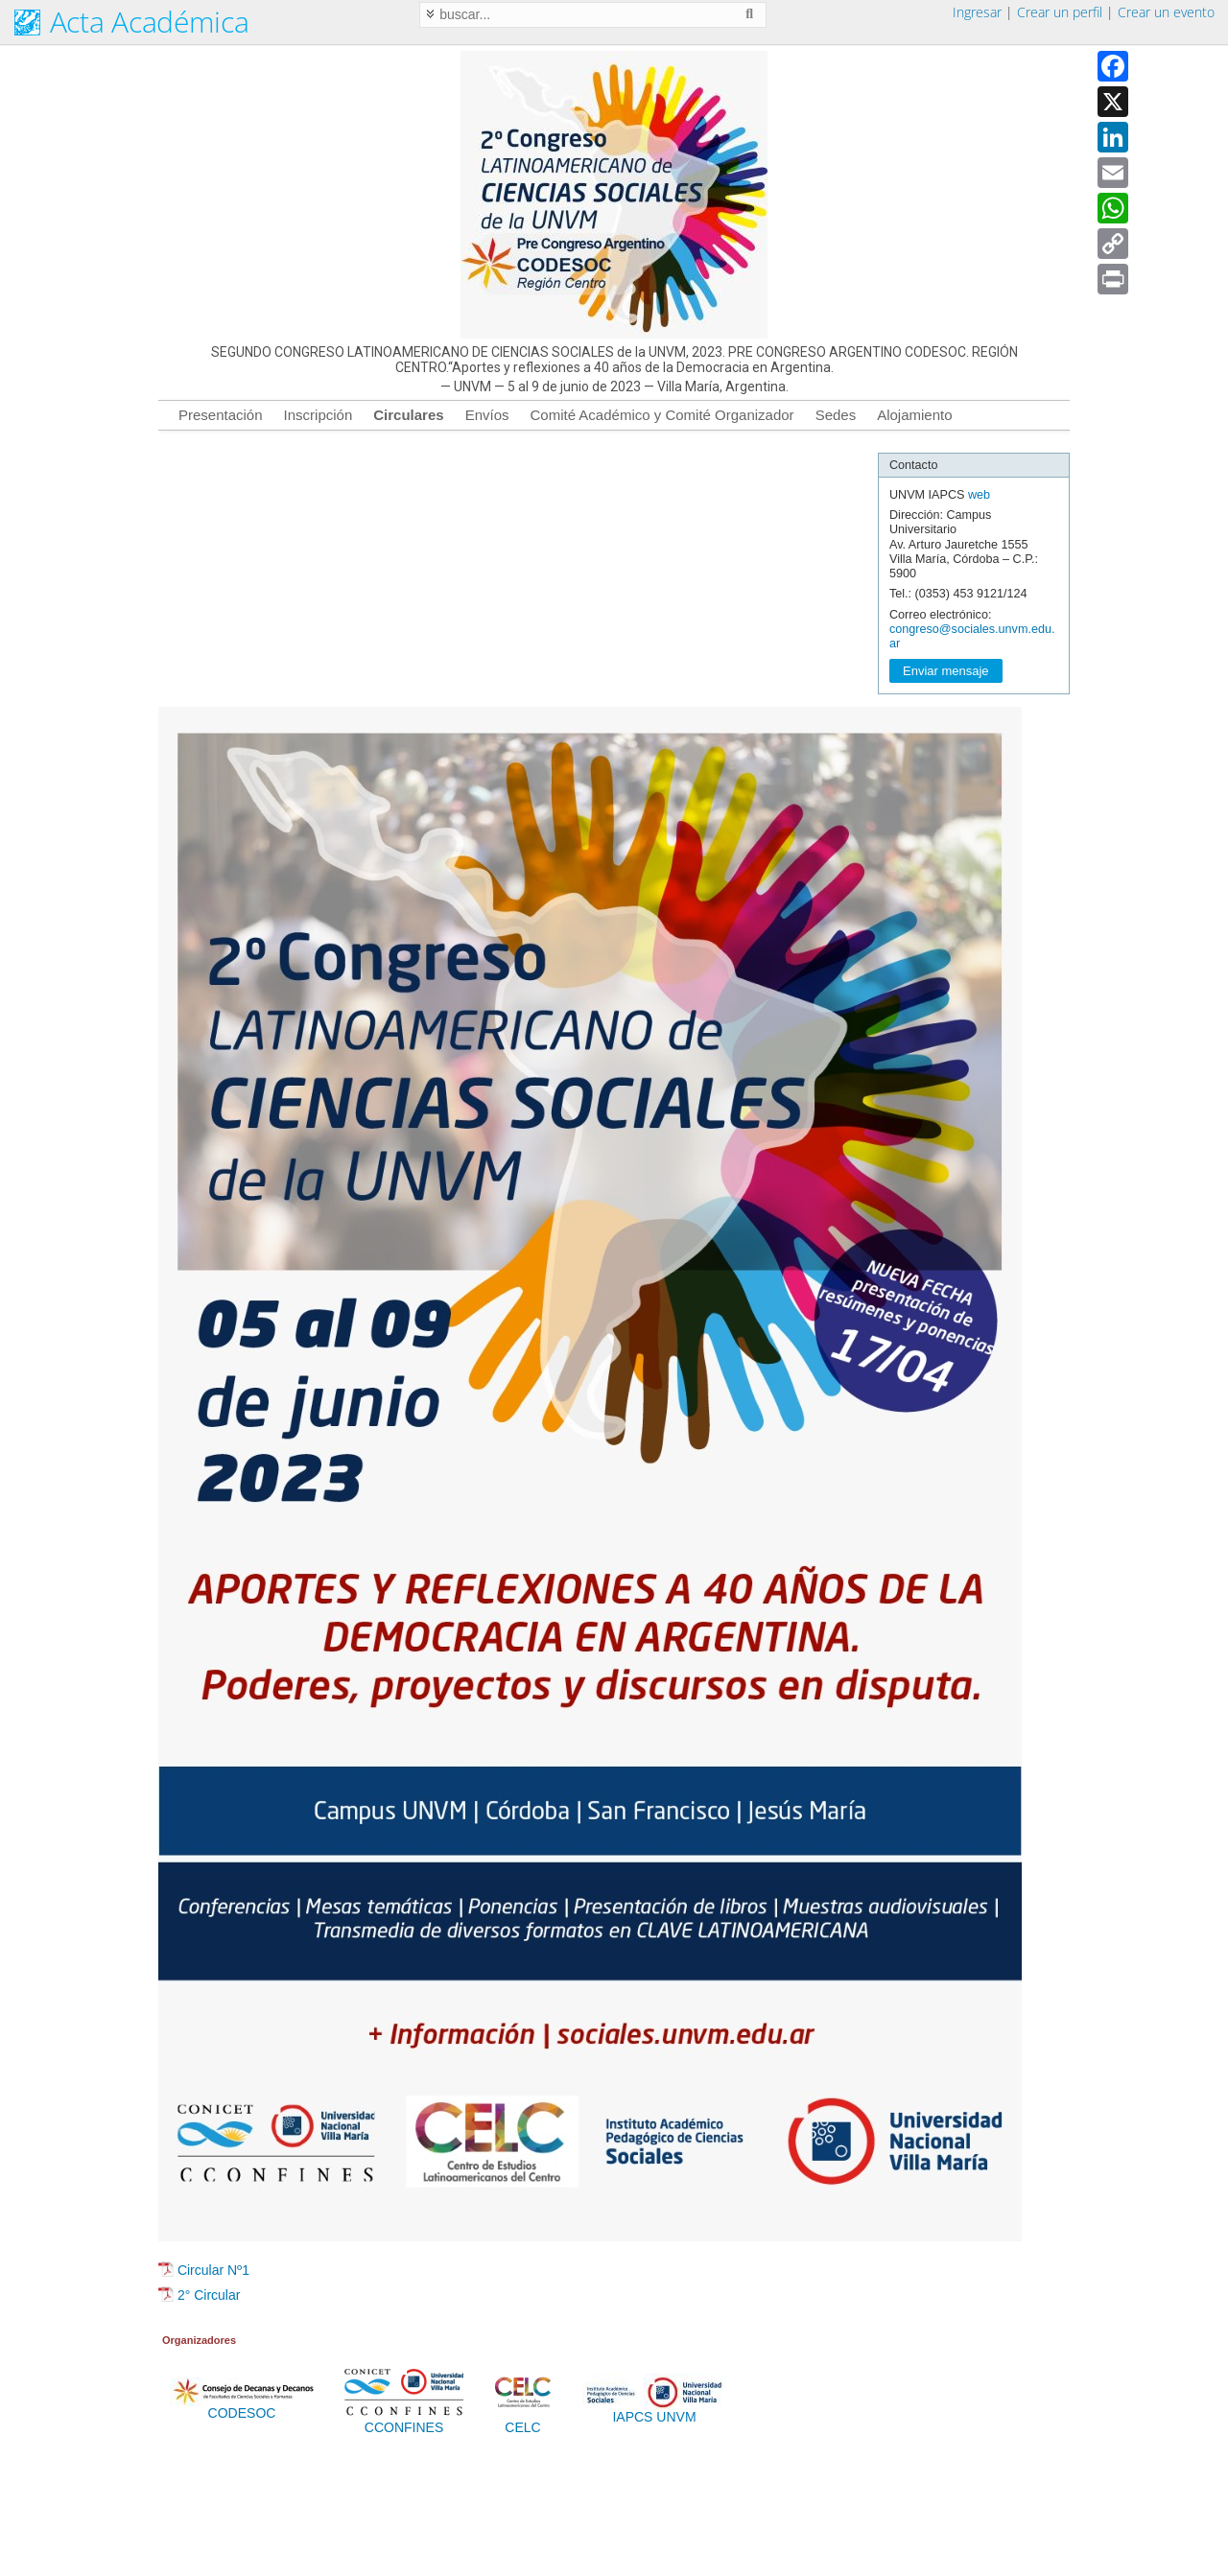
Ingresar (977, 12)
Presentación (220, 415)
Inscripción (318, 415)
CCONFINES (403, 2421)
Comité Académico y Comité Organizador (662, 415)
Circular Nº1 (213, 2270)
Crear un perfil (1059, 12)
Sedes (836, 415)
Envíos (487, 415)
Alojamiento (914, 415)
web (979, 495)
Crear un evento (1166, 12)
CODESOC (242, 2407)
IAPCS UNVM (654, 2411)
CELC (523, 2421)
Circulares (408, 415)
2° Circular (209, 2295)
